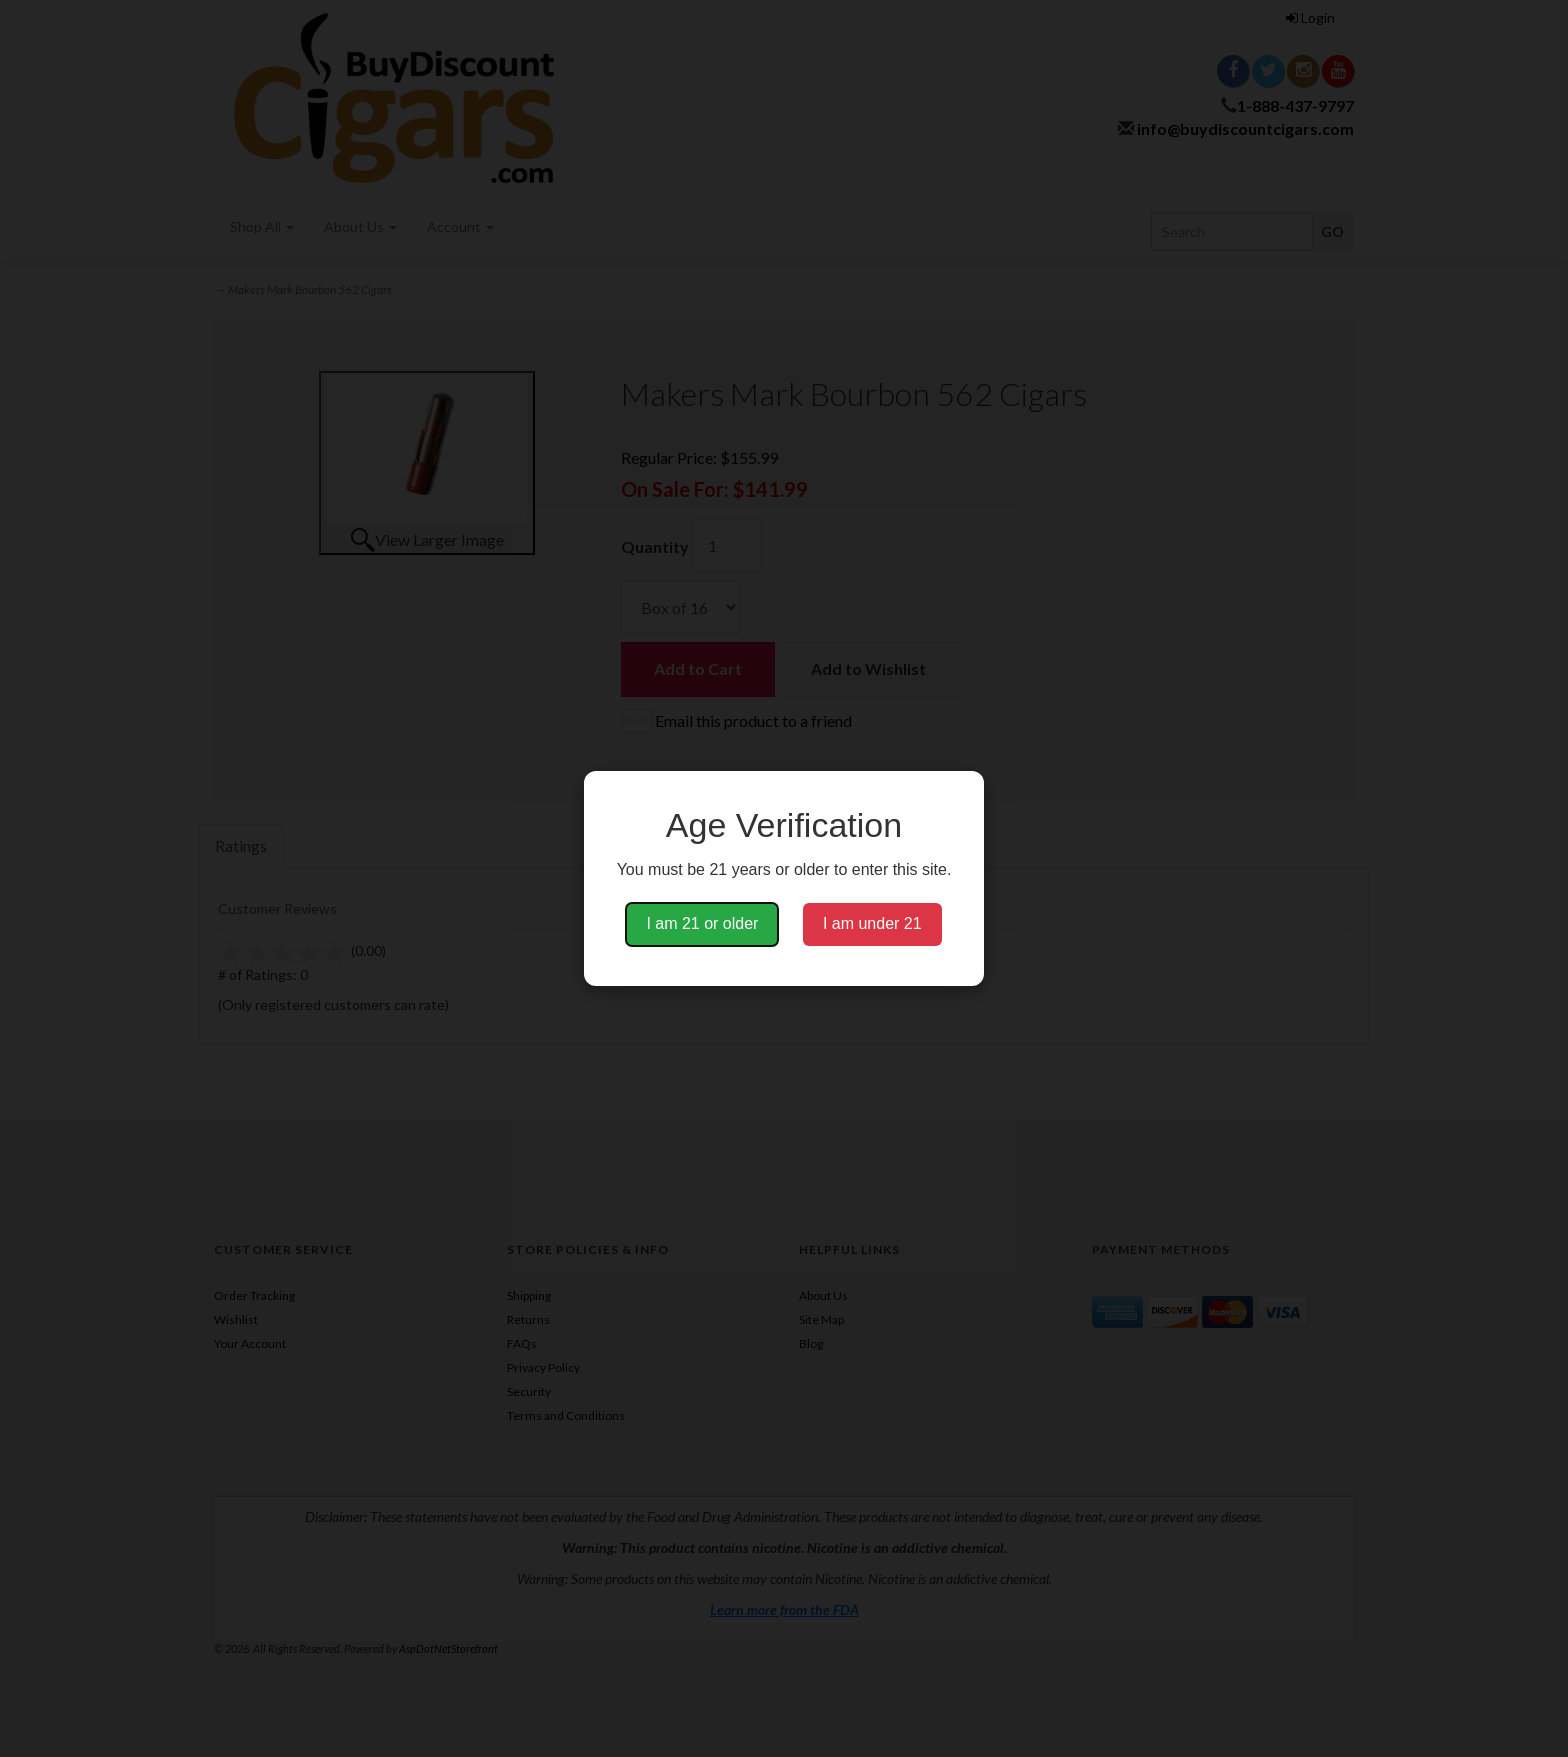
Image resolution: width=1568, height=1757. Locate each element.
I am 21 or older (702, 923)
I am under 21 (872, 923)
